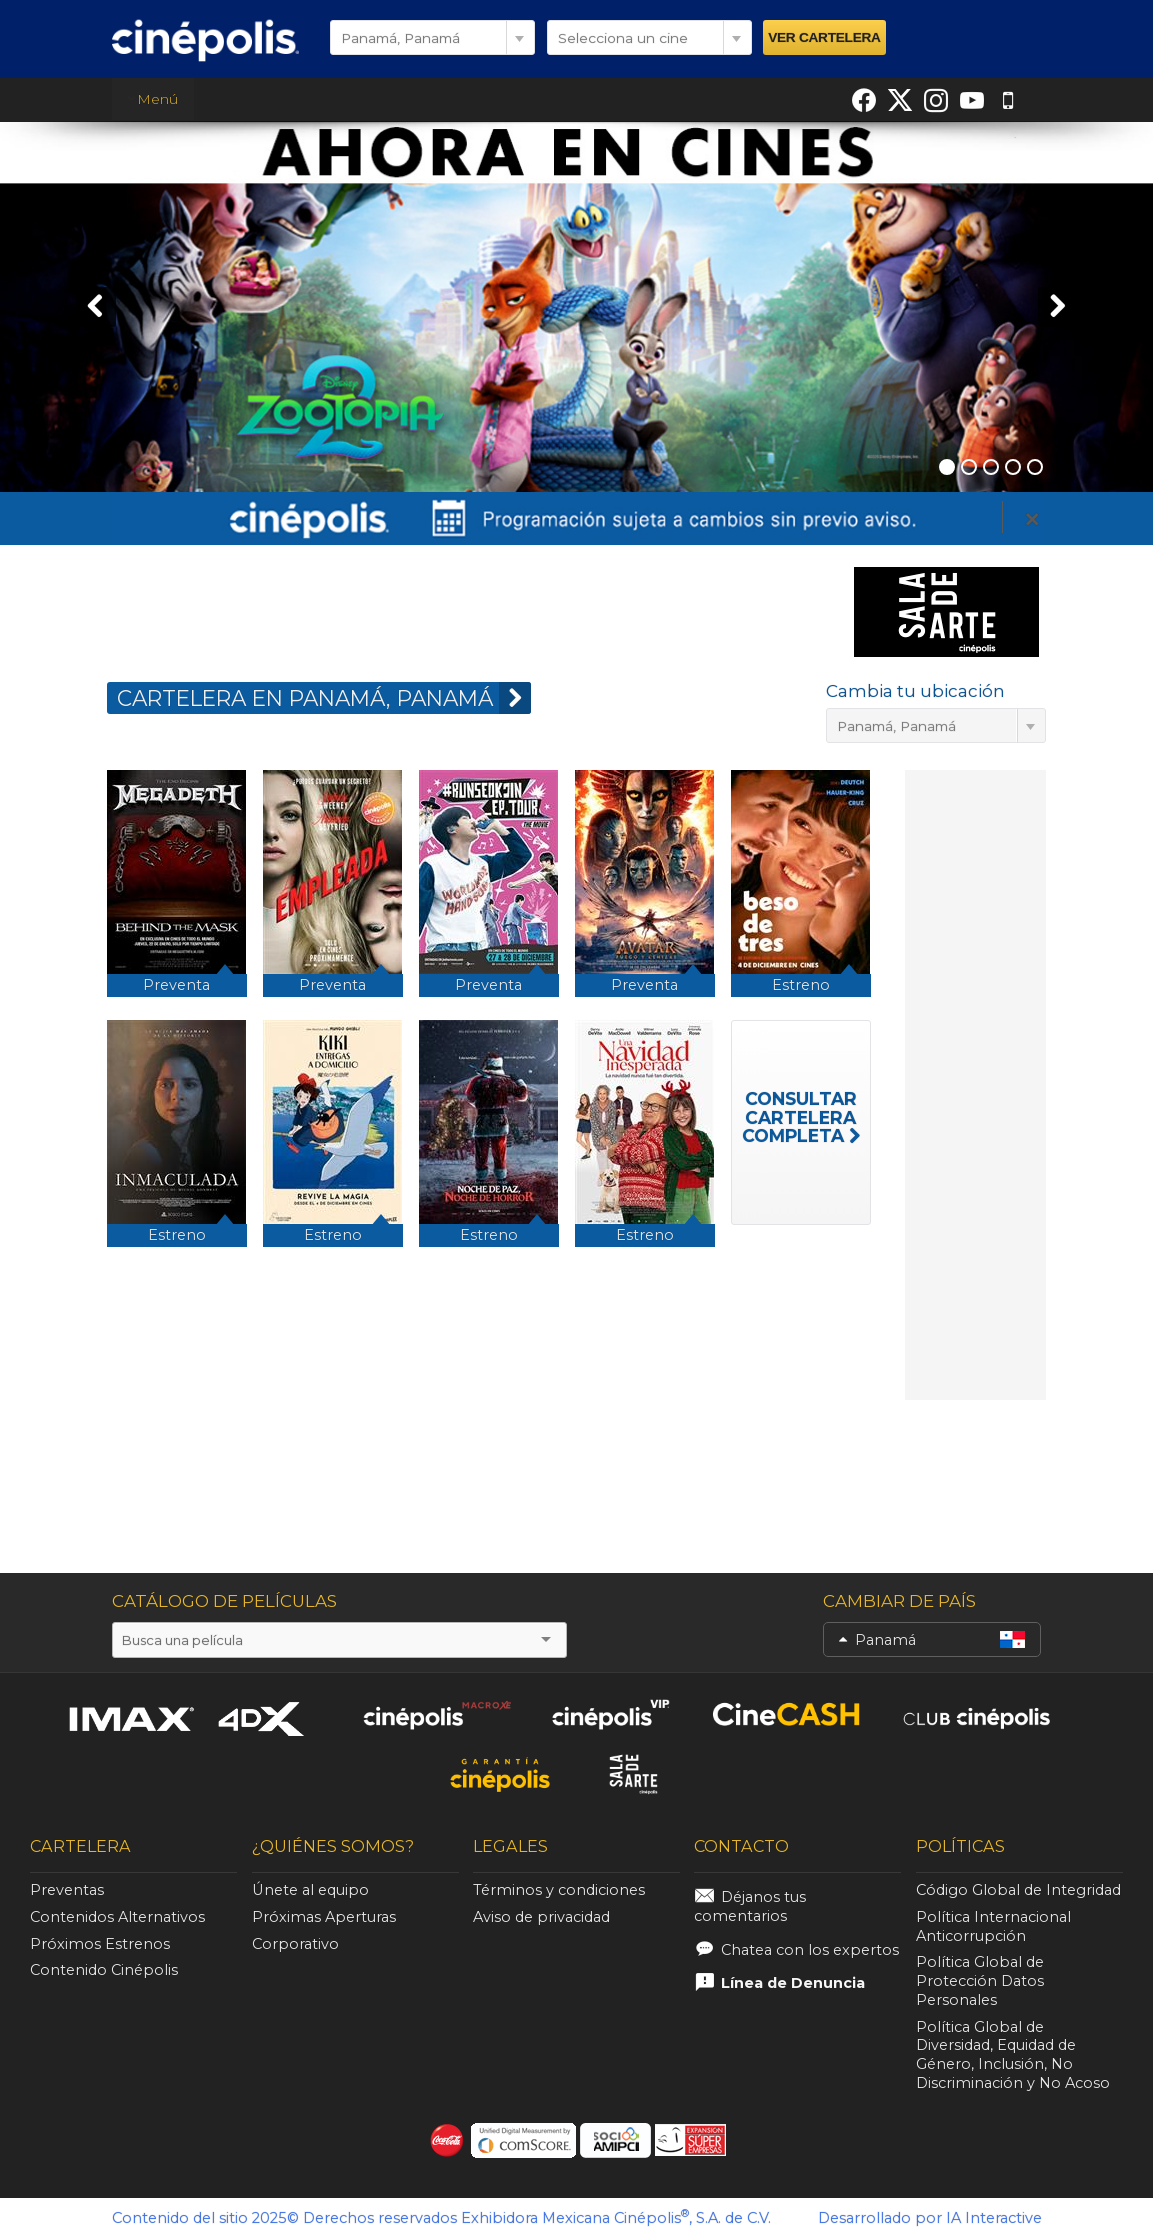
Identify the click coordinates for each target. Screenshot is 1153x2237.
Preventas (67, 1890)
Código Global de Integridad (1018, 1890)
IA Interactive (994, 2218)
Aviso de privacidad (541, 1917)
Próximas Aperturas (324, 1917)
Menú (152, 99)
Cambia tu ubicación (915, 691)
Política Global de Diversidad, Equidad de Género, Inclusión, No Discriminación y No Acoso (1013, 2055)
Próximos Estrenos (100, 1944)
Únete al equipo (310, 1890)
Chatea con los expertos (810, 1950)
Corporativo (295, 1944)
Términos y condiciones (559, 1890)
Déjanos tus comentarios (750, 1906)
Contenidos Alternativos (117, 1917)
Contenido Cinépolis (104, 1970)
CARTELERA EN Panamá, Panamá (324, 698)
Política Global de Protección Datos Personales (980, 1981)
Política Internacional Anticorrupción (993, 1926)
